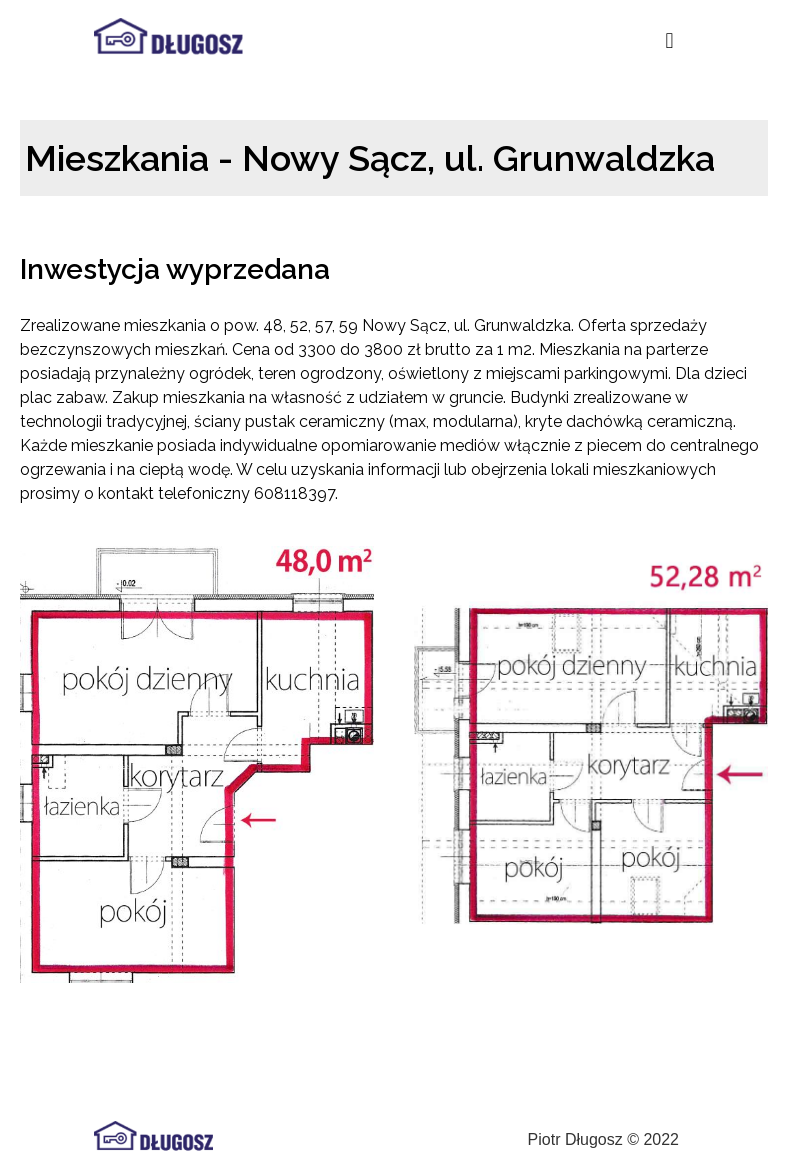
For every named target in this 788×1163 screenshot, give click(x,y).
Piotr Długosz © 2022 (603, 1139)
